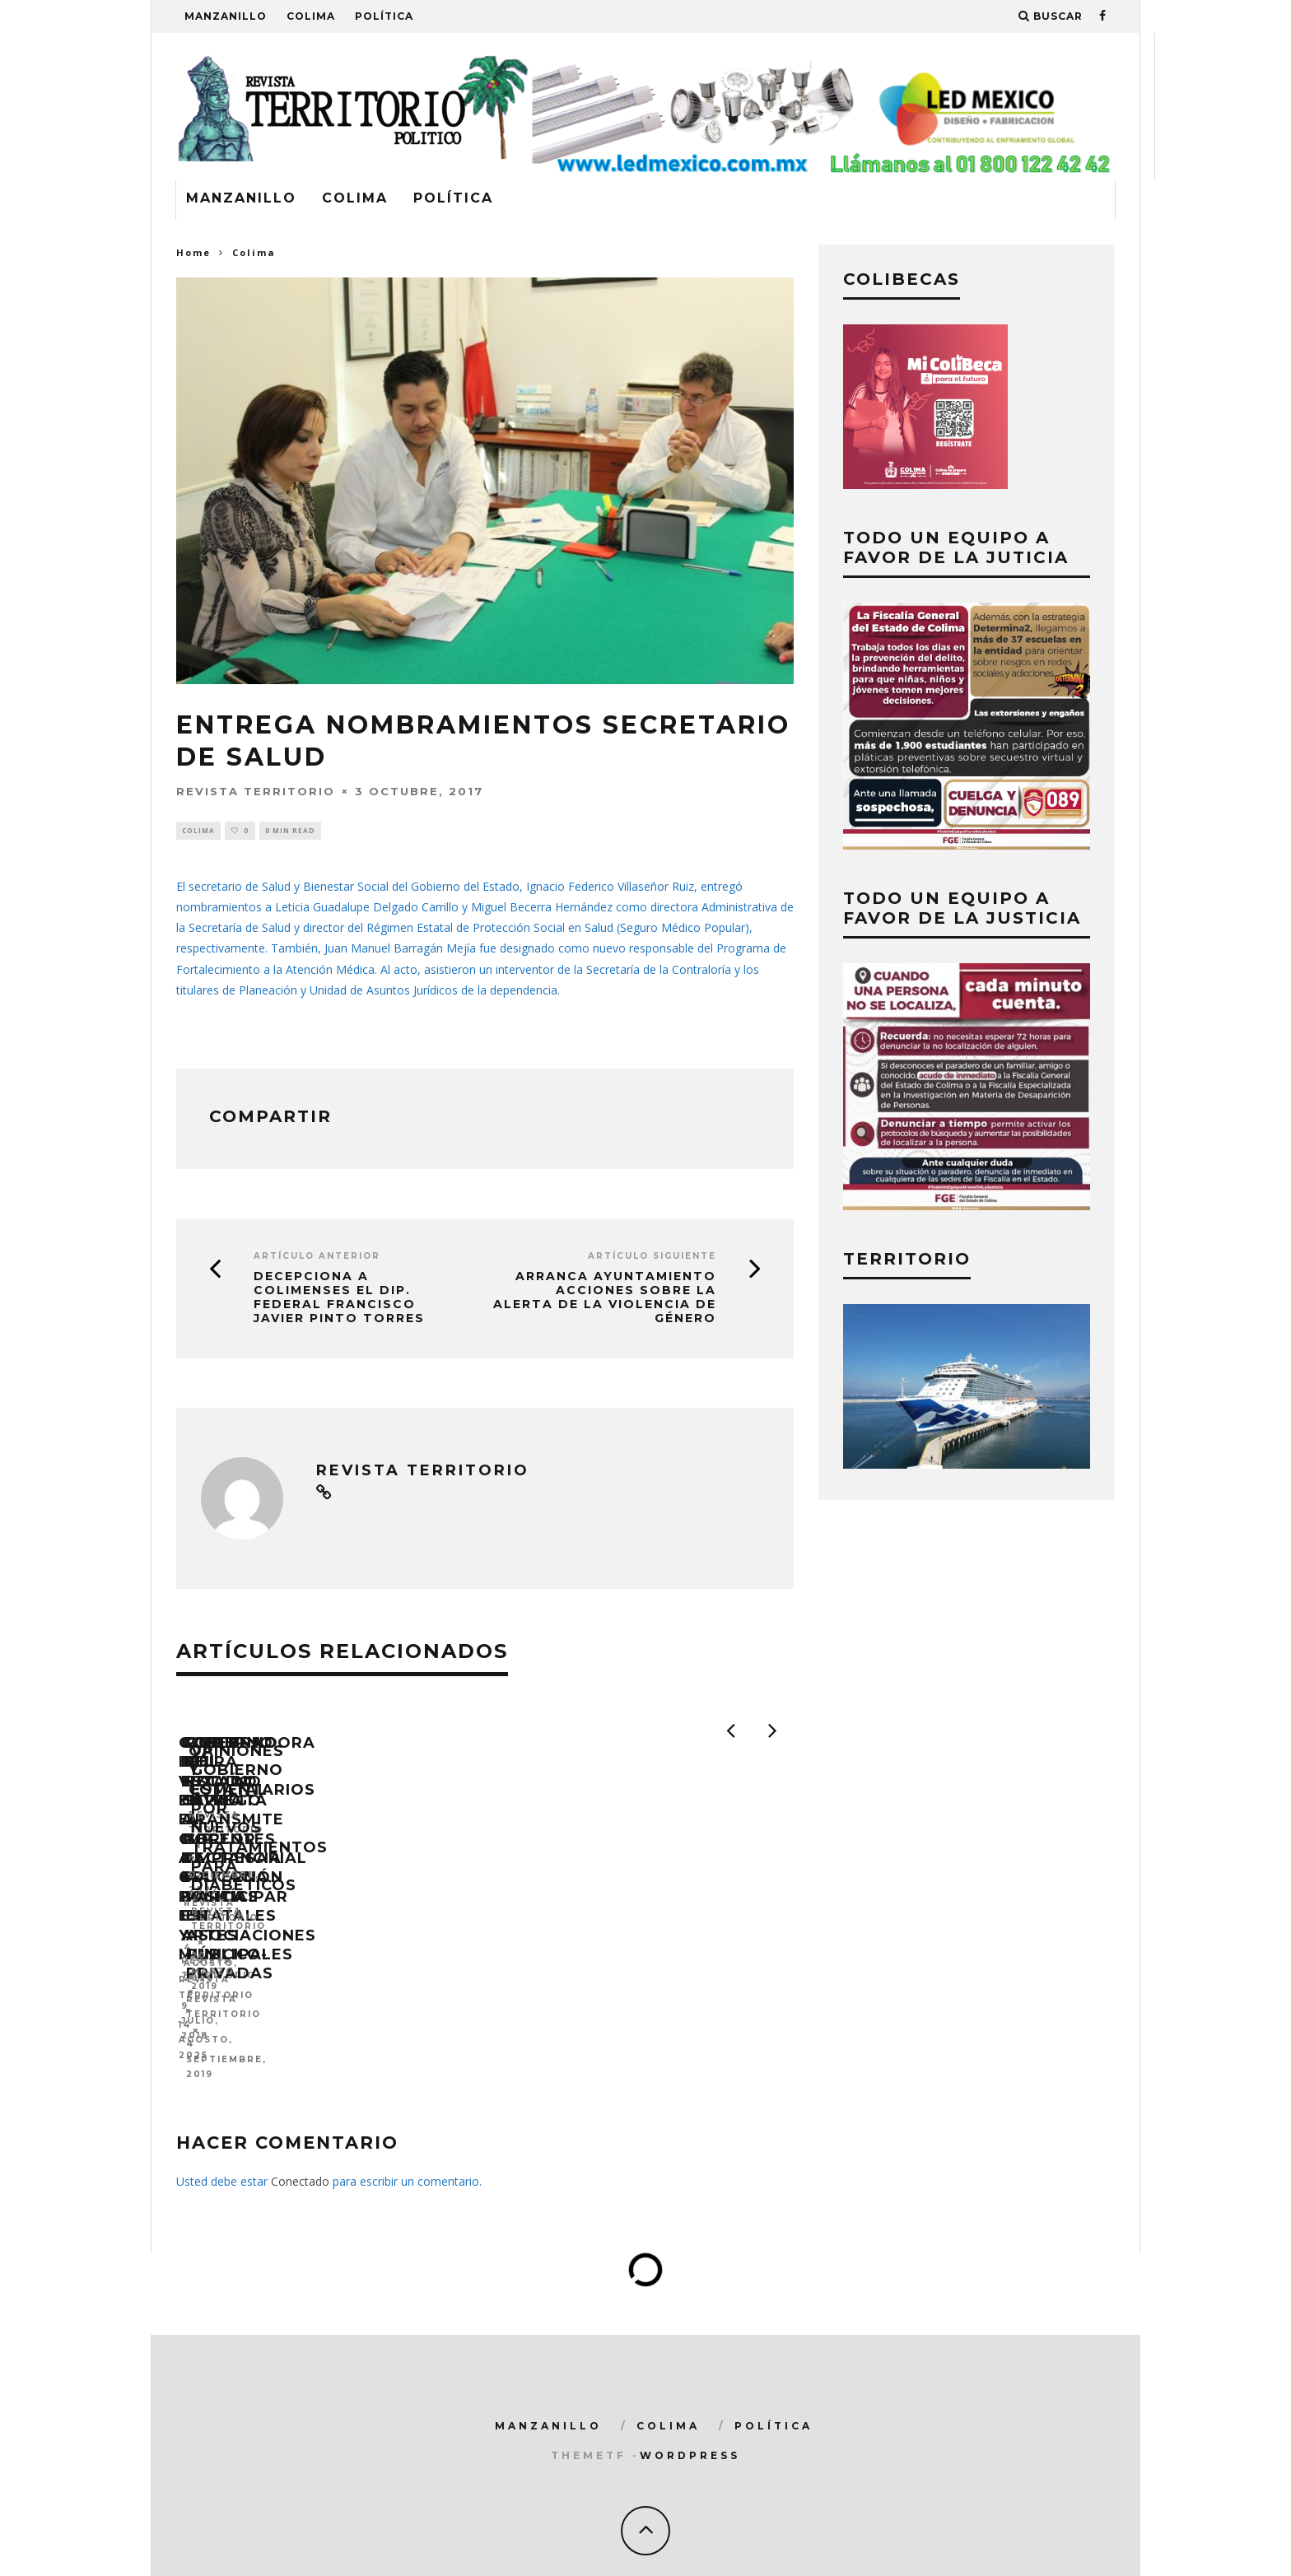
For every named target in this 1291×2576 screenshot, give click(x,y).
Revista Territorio (255, 790)
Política (384, 16)
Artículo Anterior (317, 1258)
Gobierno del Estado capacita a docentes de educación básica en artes (638, 1964)
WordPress (690, 2410)
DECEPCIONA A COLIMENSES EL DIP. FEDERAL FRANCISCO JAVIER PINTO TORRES (339, 1299)
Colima (311, 16)
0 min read (290, 831)
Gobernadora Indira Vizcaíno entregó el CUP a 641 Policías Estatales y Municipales (323, 1964)
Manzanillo (225, 16)
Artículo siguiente (652, 1258)
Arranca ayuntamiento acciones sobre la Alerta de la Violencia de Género (604, 1299)
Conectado (300, 2135)
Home (193, 252)
